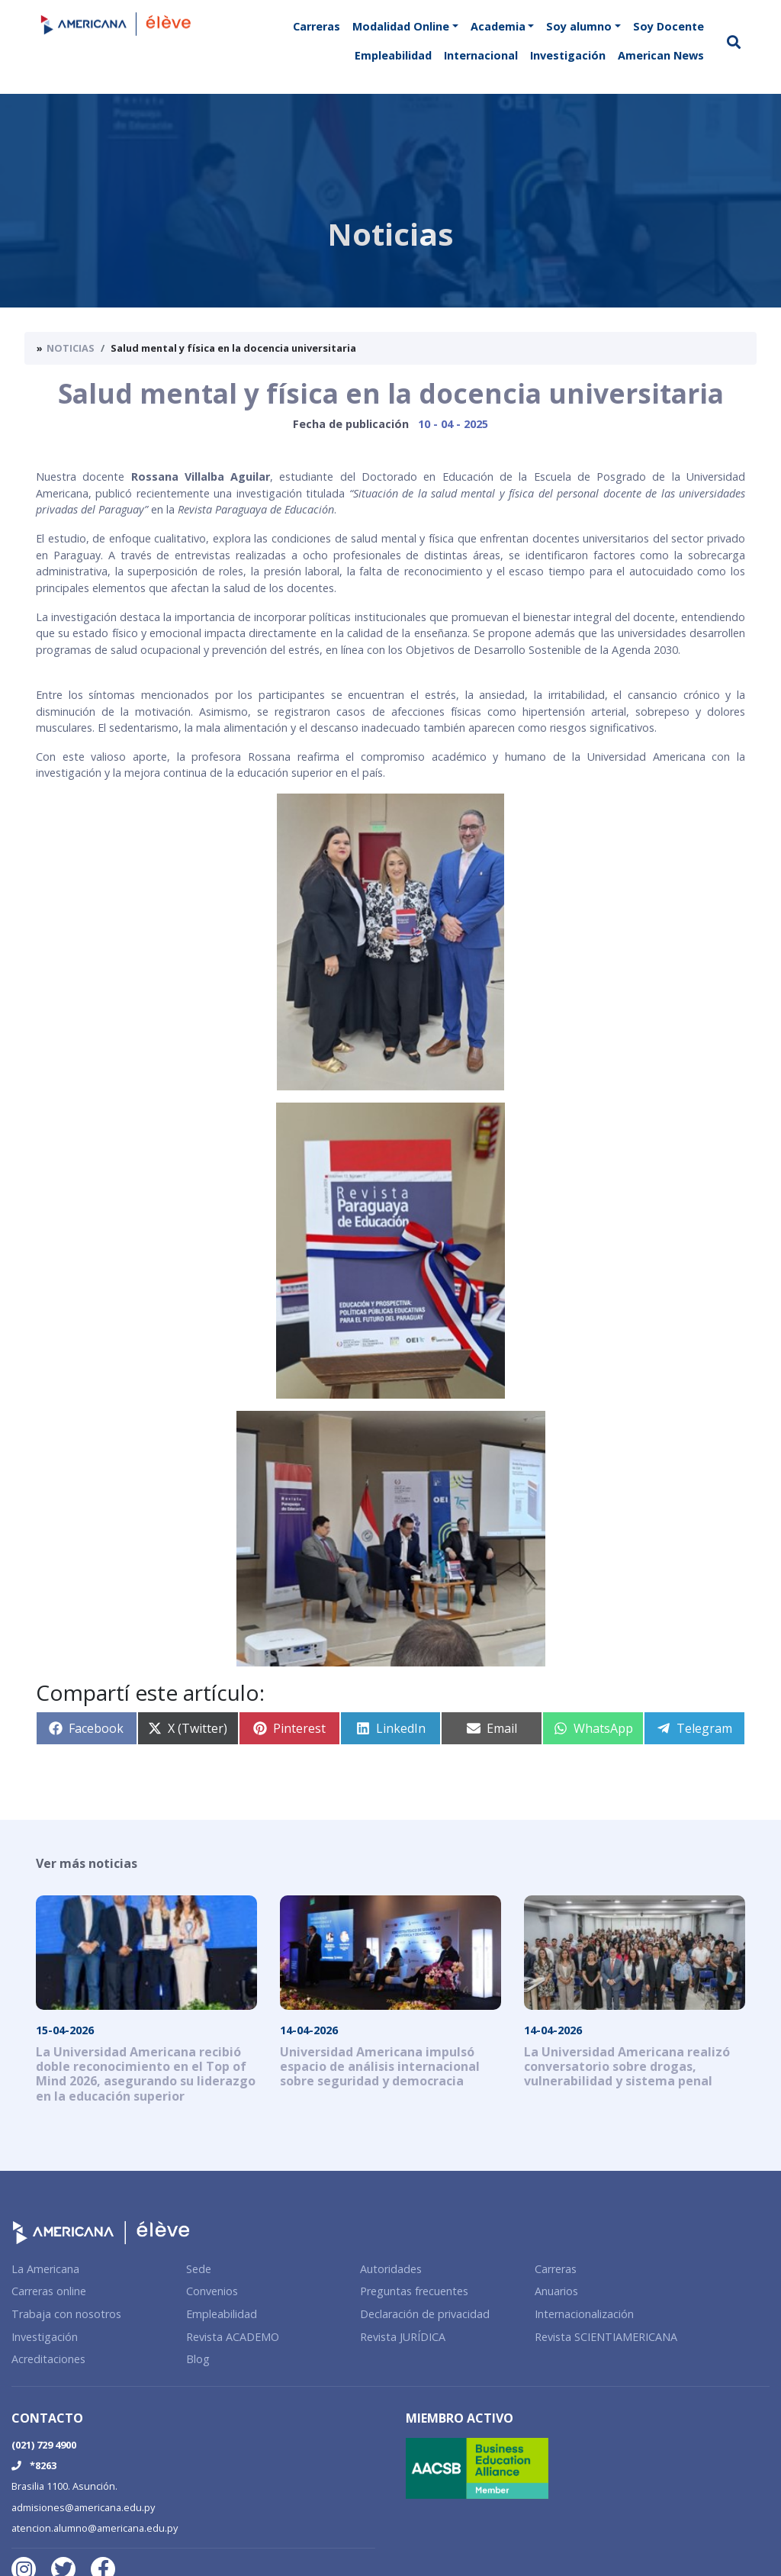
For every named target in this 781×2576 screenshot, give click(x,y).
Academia (498, 26)
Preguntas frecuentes (414, 2291)
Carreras (316, 26)
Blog (198, 2359)
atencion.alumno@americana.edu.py (94, 2528)
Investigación (568, 55)
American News (661, 55)
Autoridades (391, 2269)
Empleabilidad (393, 55)
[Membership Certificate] (588, 2466)
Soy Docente (668, 26)
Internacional (481, 55)
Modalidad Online (400, 26)
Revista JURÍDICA (402, 2337)
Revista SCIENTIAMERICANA (606, 2337)
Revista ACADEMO (232, 2337)
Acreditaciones (48, 2359)
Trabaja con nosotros (66, 2314)
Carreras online (48, 2291)
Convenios (212, 2291)
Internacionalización (584, 2314)
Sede (198, 2269)
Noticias (71, 348)
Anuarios (556, 2291)
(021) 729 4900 (43, 2445)
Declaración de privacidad (425, 2314)
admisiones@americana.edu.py (83, 2507)
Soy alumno (579, 26)
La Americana (45, 2269)
